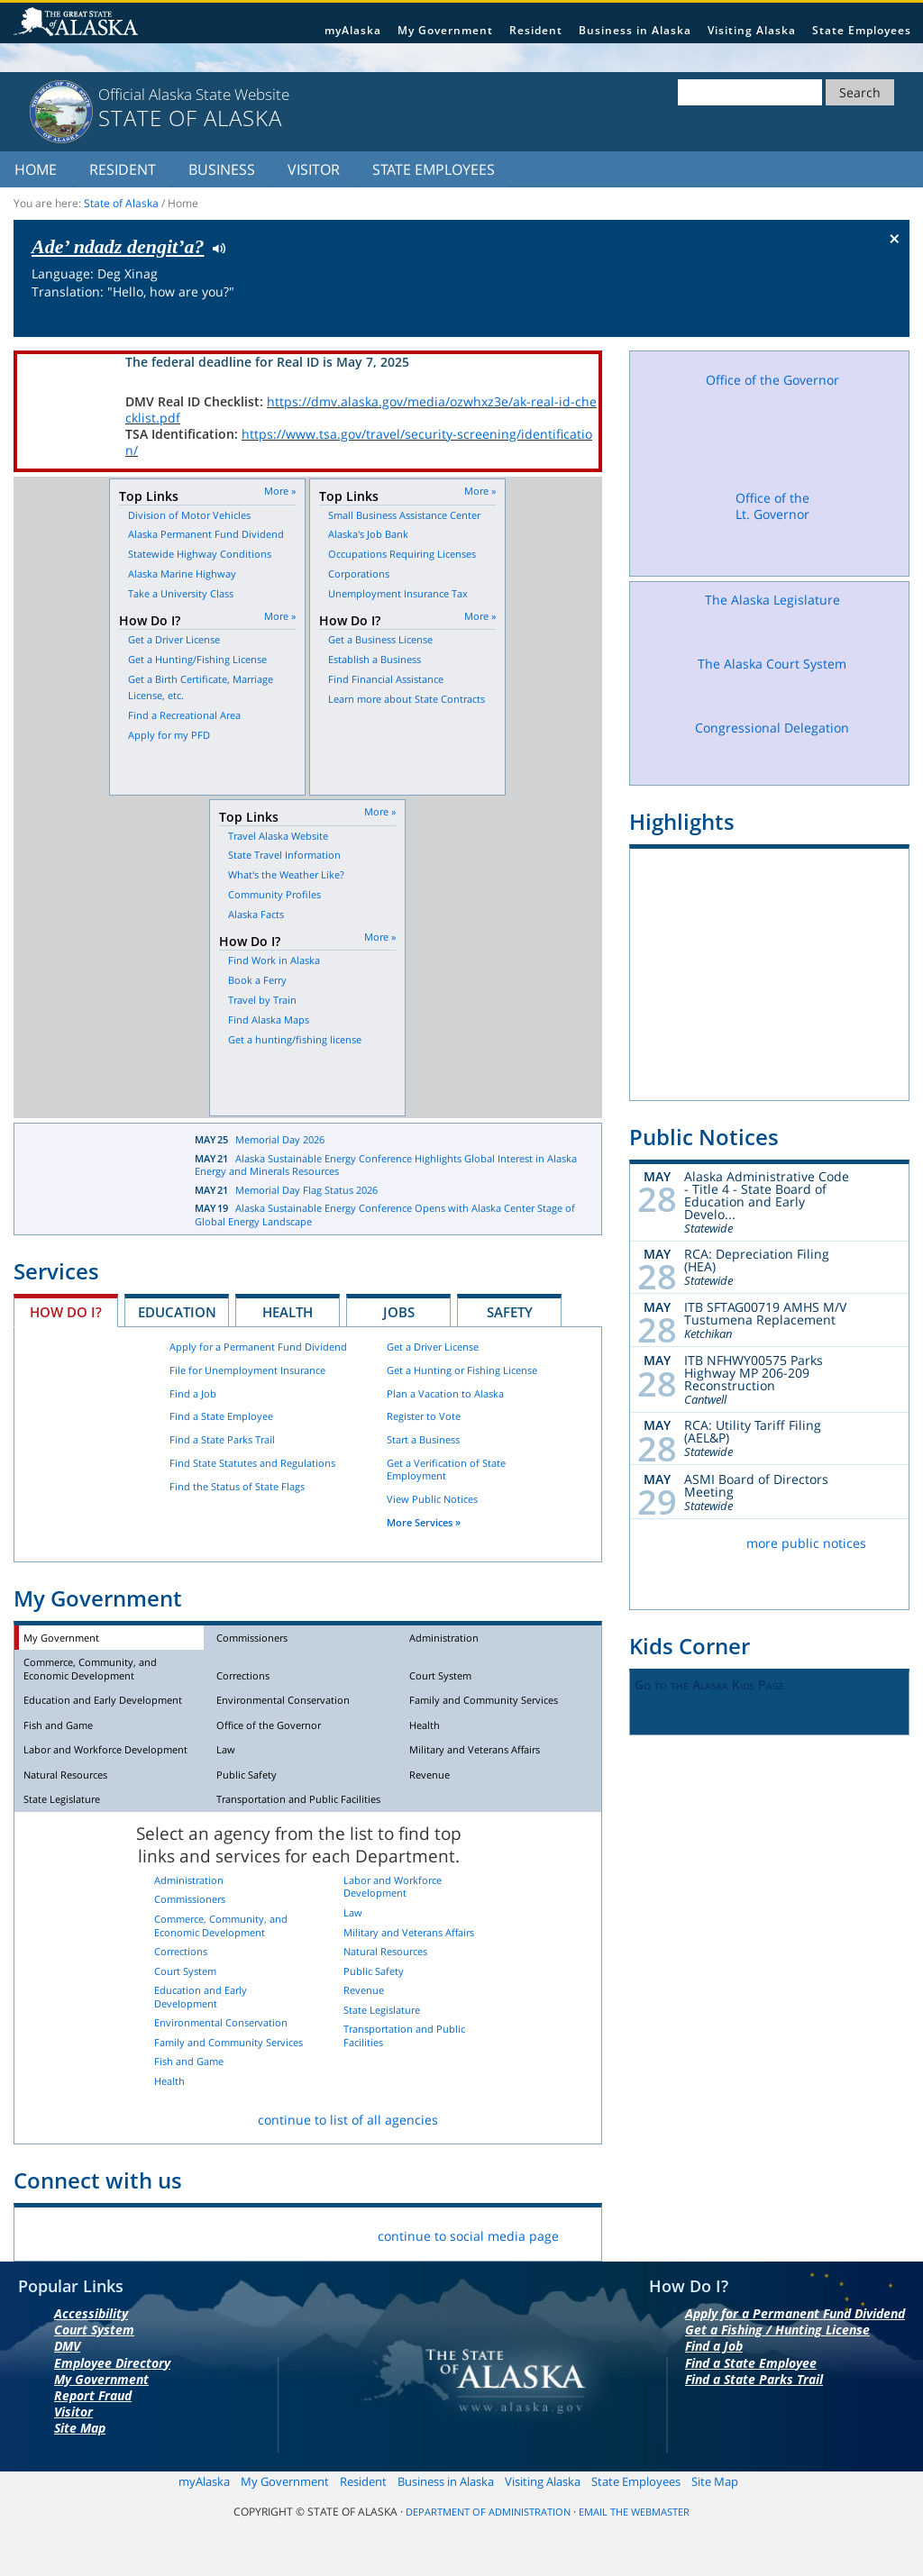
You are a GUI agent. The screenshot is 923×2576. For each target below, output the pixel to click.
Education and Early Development (102, 1700)
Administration (444, 1637)
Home (35, 169)
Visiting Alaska (752, 30)
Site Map (79, 2427)
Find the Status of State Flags (237, 1486)
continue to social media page (468, 2235)
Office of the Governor (268, 1725)
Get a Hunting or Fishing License (462, 1370)
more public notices (806, 1543)
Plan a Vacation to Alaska (445, 1393)
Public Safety (246, 1774)
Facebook (42, 2232)
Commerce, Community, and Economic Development (90, 1668)
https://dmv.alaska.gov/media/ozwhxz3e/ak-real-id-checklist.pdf (361, 409)
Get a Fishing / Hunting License (777, 2329)
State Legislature (61, 1799)
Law (225, 1749)
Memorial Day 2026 (279, 1139)
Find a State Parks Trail (222, 1439)
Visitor (314, 169)
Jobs (399, 1312)
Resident (535, 30)
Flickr (126, 2232)
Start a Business (423, 1439)
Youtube (211, 2232)
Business (221, 169)
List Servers (296, 2232)
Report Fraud (93, 2395)
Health (287, 1312)
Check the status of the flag (853, 320)
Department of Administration (488, 2512)
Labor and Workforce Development (105, 1749)
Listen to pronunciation (215, 247)
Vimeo (169, 2232)
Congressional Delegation (772, 745)
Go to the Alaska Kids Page (709, 1684)
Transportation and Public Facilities (298, 1799)
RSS (253, 2232)
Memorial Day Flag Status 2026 (306, 1190)
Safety (510, 1312)
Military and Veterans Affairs (474, 1749)
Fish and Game (58, 1725)
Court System (440, 1675)
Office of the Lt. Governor (772, 528)
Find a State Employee (221, 1416)
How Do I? (66, 1312)
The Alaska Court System (772, 680)
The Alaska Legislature (772, 616)
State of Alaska (78, 23)
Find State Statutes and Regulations (252, 1463)
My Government (445, 30)
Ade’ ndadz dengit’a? (118, 246)
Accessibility (91, 2313)
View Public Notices (432, 1499)
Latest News (91, 1172)
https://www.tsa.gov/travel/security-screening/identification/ (358, 442)
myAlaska (352, 30)
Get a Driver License (433, 1346)
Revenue (429, 1774)
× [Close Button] (894, 238)
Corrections (243, 1675)
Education (177, 1312)
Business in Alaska (635, 30)
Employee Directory (112, 2362)
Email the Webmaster (634, 2512)
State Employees (861, 30)
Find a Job (192, 1393)
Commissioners (252, 1637)
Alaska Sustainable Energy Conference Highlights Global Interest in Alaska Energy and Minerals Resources (386, 1165)
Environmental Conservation (283, 1700)
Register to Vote (424, 1416)
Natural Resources (65, 1774)
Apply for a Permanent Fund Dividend (258, 1346)
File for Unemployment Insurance (247, 1370)
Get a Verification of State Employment (446, 1469)
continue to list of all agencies (348, 2119)
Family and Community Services (483, 1700)
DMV (67, 2345)
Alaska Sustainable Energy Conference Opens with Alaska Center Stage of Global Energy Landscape (385, 1214)
